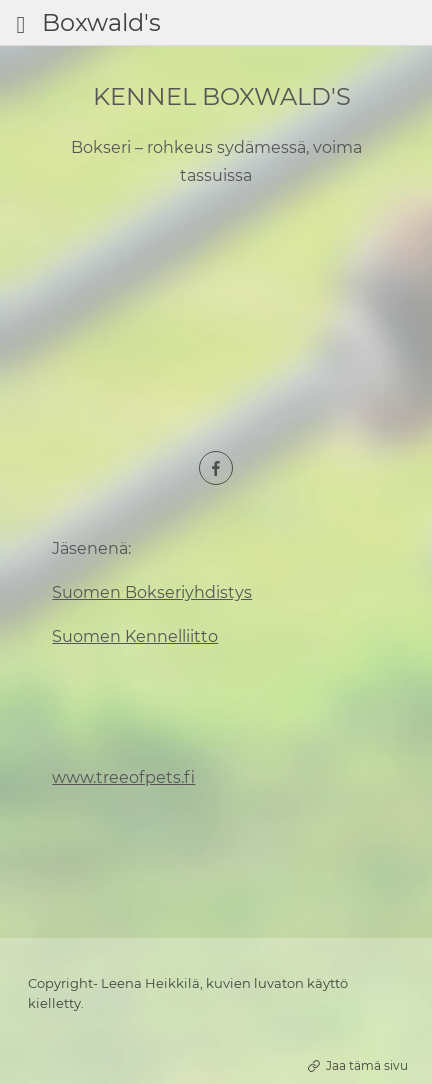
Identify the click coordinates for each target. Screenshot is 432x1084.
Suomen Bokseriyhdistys (152, 592)
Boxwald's (101, 22)
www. (74, 777)
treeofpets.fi (145, 777)
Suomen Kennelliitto (135, 636)
